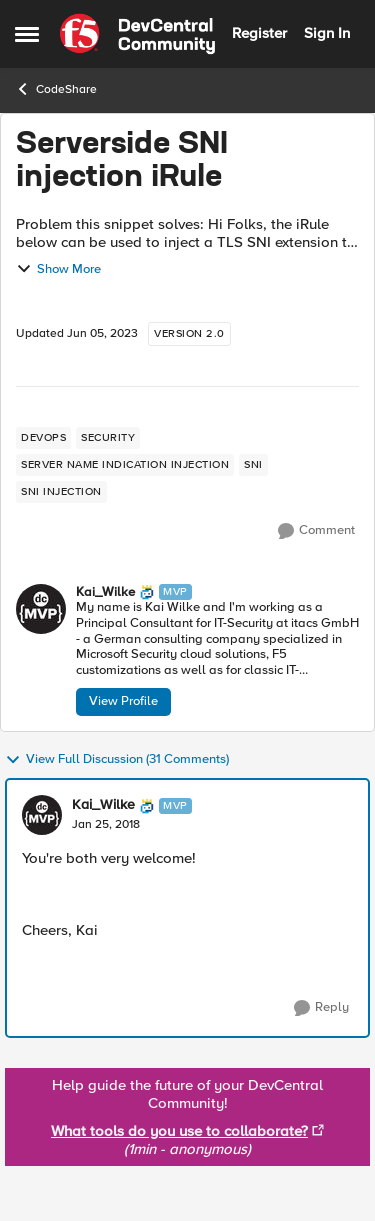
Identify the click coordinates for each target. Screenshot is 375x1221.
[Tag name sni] (253, 465)
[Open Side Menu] (27, 34)
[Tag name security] (108, 438)
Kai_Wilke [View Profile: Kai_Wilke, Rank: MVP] (105, 592)
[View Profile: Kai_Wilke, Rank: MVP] (41, 609)
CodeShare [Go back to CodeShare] (56, 89)
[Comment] (316, 531)
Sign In (327, 33)
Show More (58, 269)
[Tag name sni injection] (61, 492)
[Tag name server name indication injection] (125, 465)
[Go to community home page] (137, 34)
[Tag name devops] (43, 438)
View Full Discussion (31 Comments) (117, 760)
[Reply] (321, 1008)
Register (259, 33)
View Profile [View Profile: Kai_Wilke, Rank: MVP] (123, 701)
